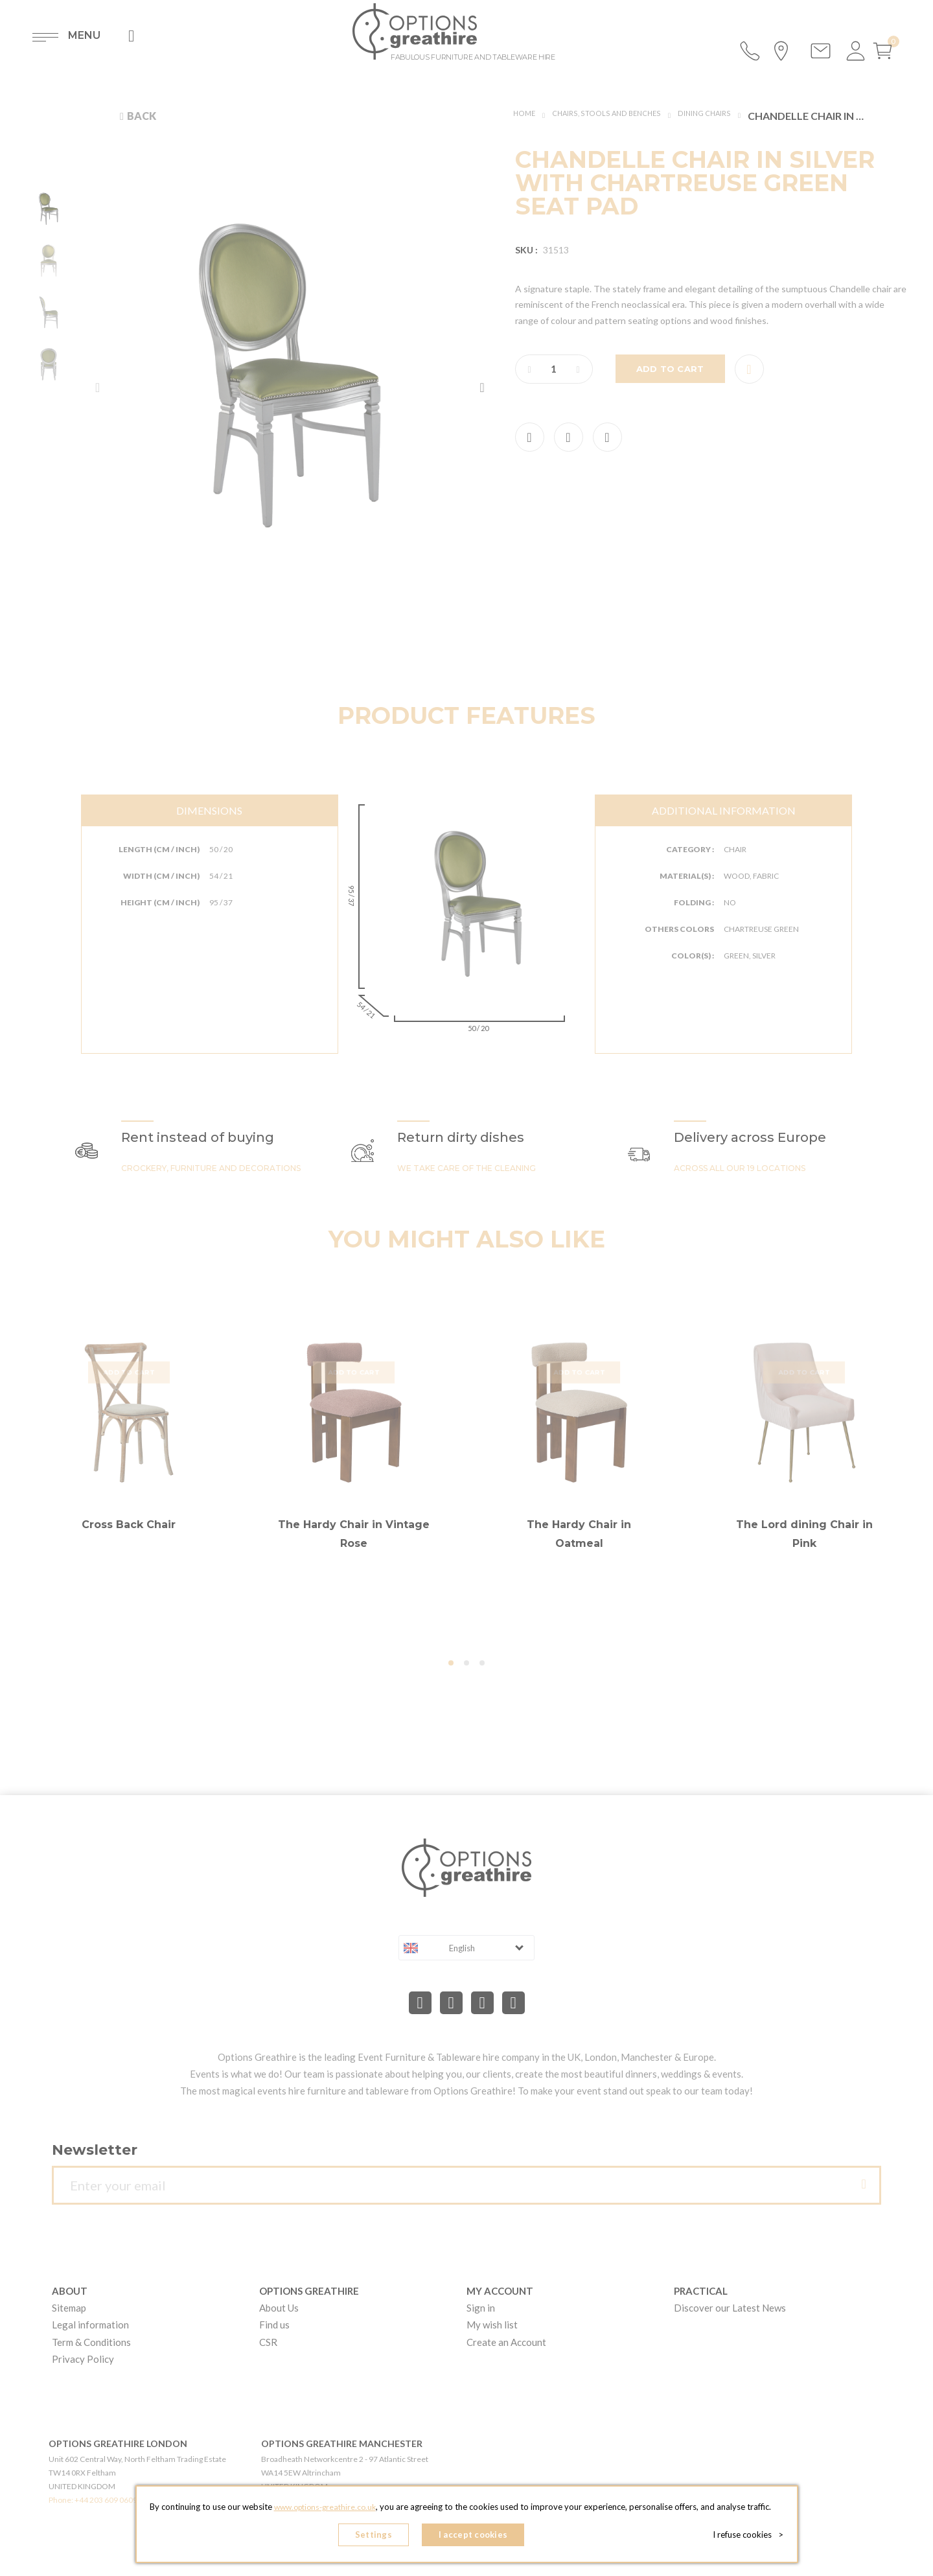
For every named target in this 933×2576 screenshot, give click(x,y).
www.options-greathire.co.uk (325, 2512)
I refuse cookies (752, 2537)
